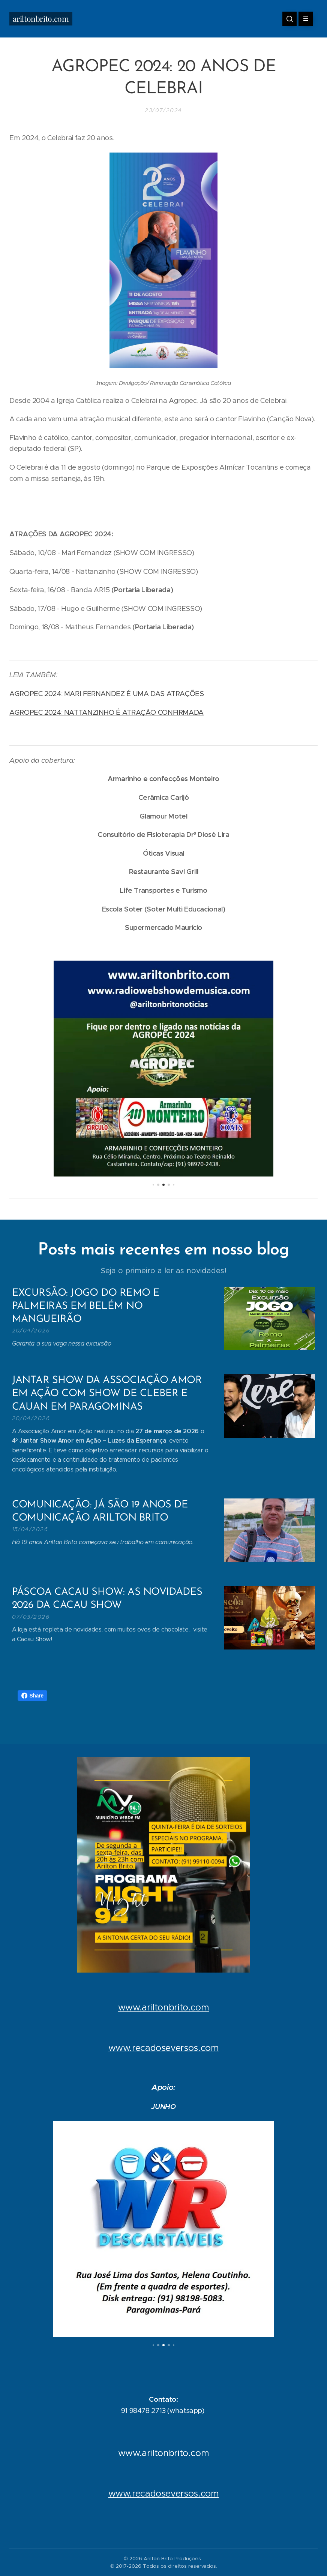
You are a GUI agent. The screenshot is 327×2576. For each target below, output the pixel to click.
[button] (289, 19)
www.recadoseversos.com (163, 2048)
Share (32, 1696)
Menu (303, 18)
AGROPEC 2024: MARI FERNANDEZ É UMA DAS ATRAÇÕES (106, 693)
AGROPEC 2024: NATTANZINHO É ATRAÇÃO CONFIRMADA (106, 712)
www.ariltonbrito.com (163, 2007)
